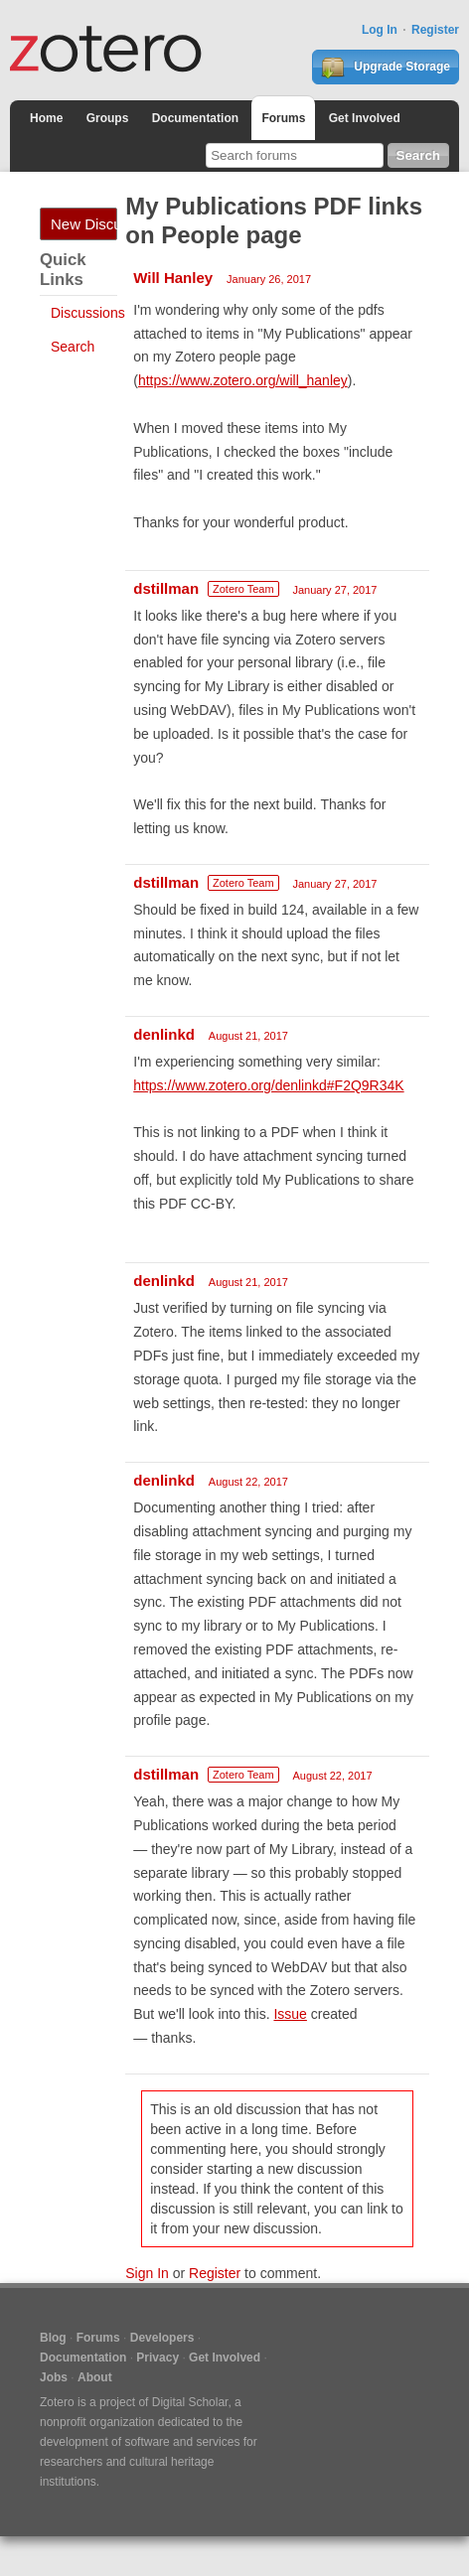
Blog (53, 2338)
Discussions (88, 313)
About (95, 2377)
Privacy (157, 2357)
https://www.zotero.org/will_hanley (243, 380)
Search (72, 347)
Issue (289, 2014)
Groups (107, 118)
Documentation (195, 118)
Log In (379, 30)
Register (435, 30)
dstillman (166, 588)
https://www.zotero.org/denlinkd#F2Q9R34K (268, 1085)
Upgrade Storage (385, 67)
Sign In (147, 2273)
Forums (283, 118)
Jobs (54, 2377)
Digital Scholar (190, 2402)
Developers (162, 2338)
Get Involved (364, 118)
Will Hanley (173, 277)
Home (46, 118)
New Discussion (84, 223)
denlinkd (164, 1034)
